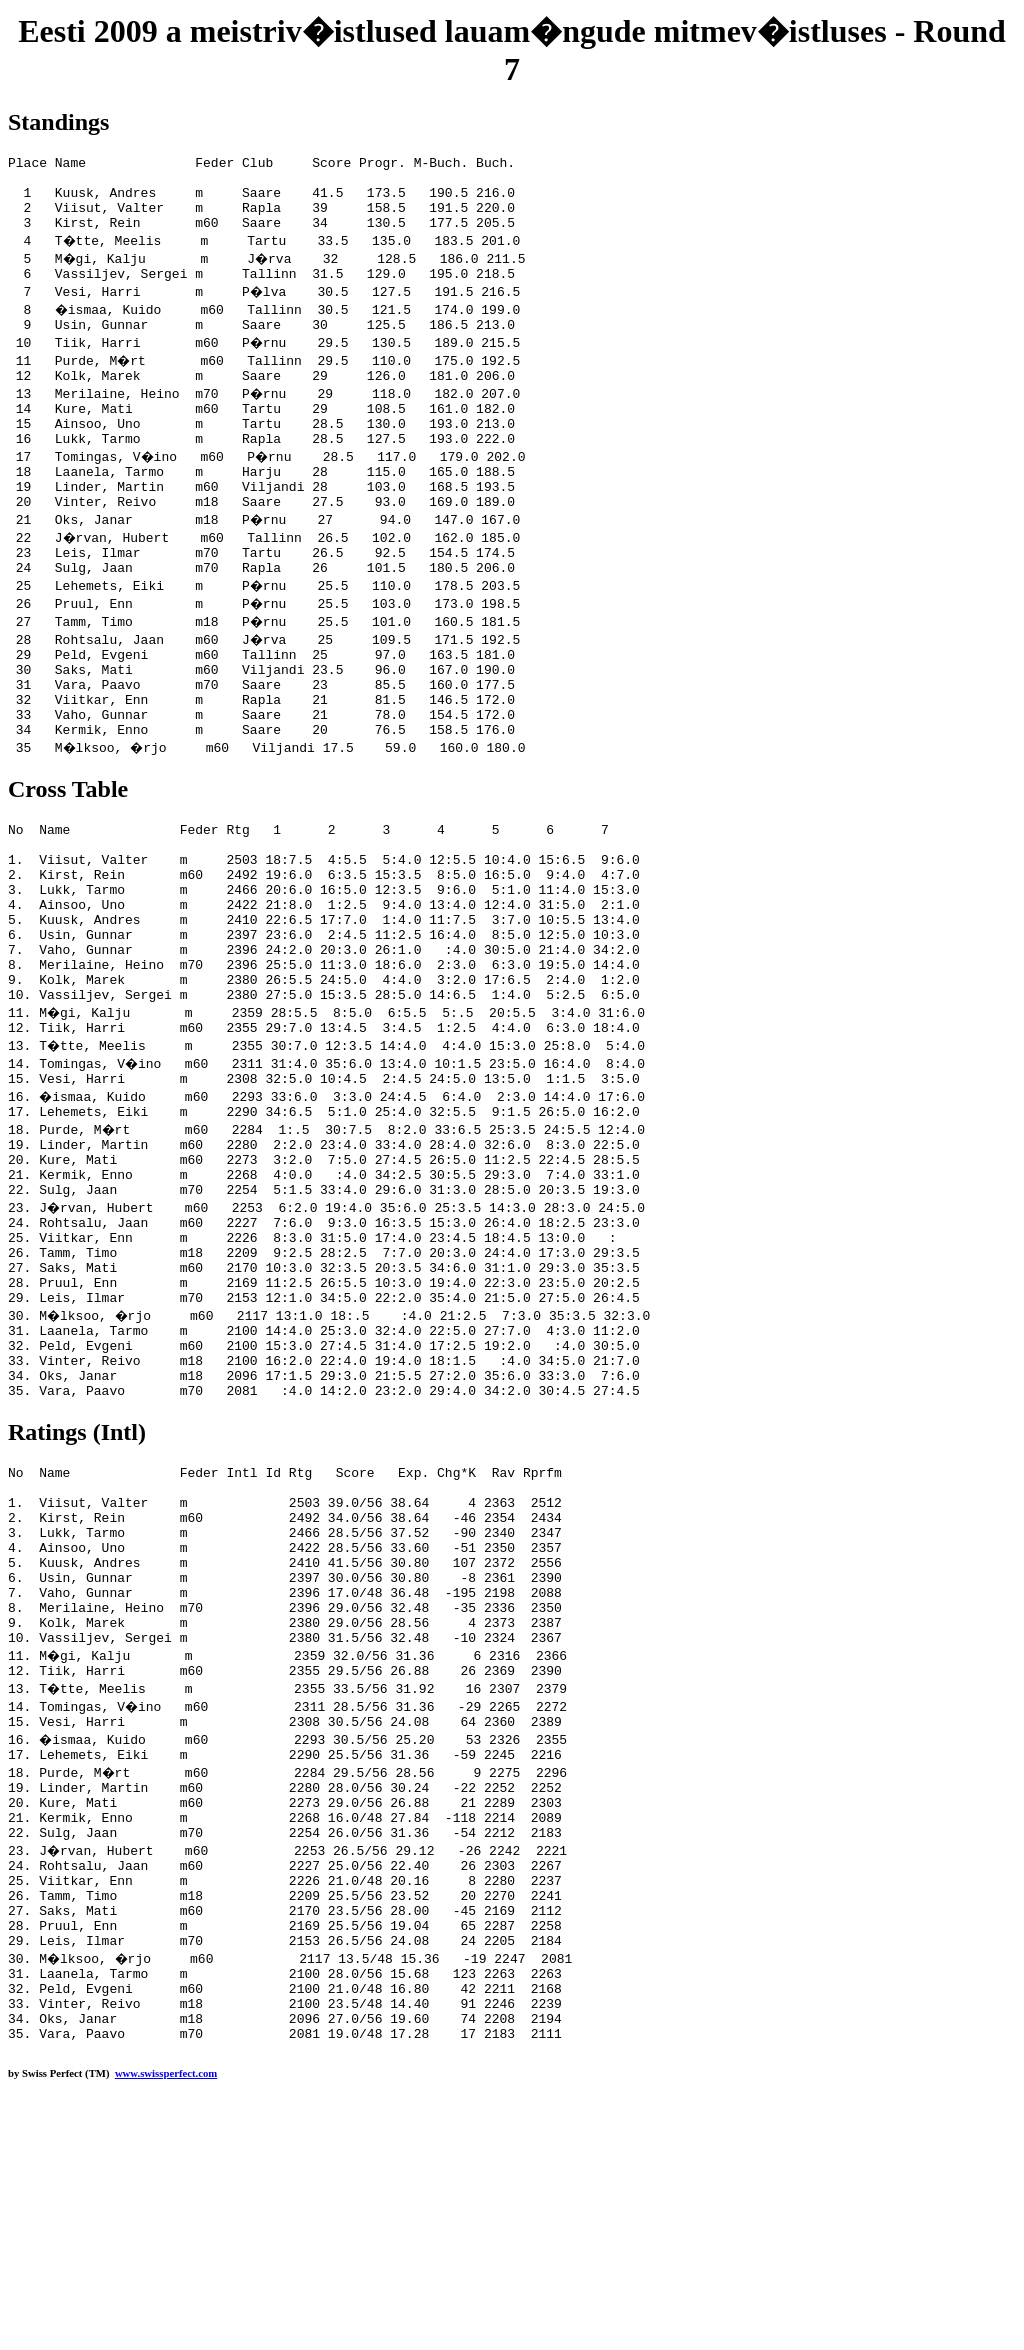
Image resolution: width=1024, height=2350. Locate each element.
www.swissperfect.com (166, 2319)
